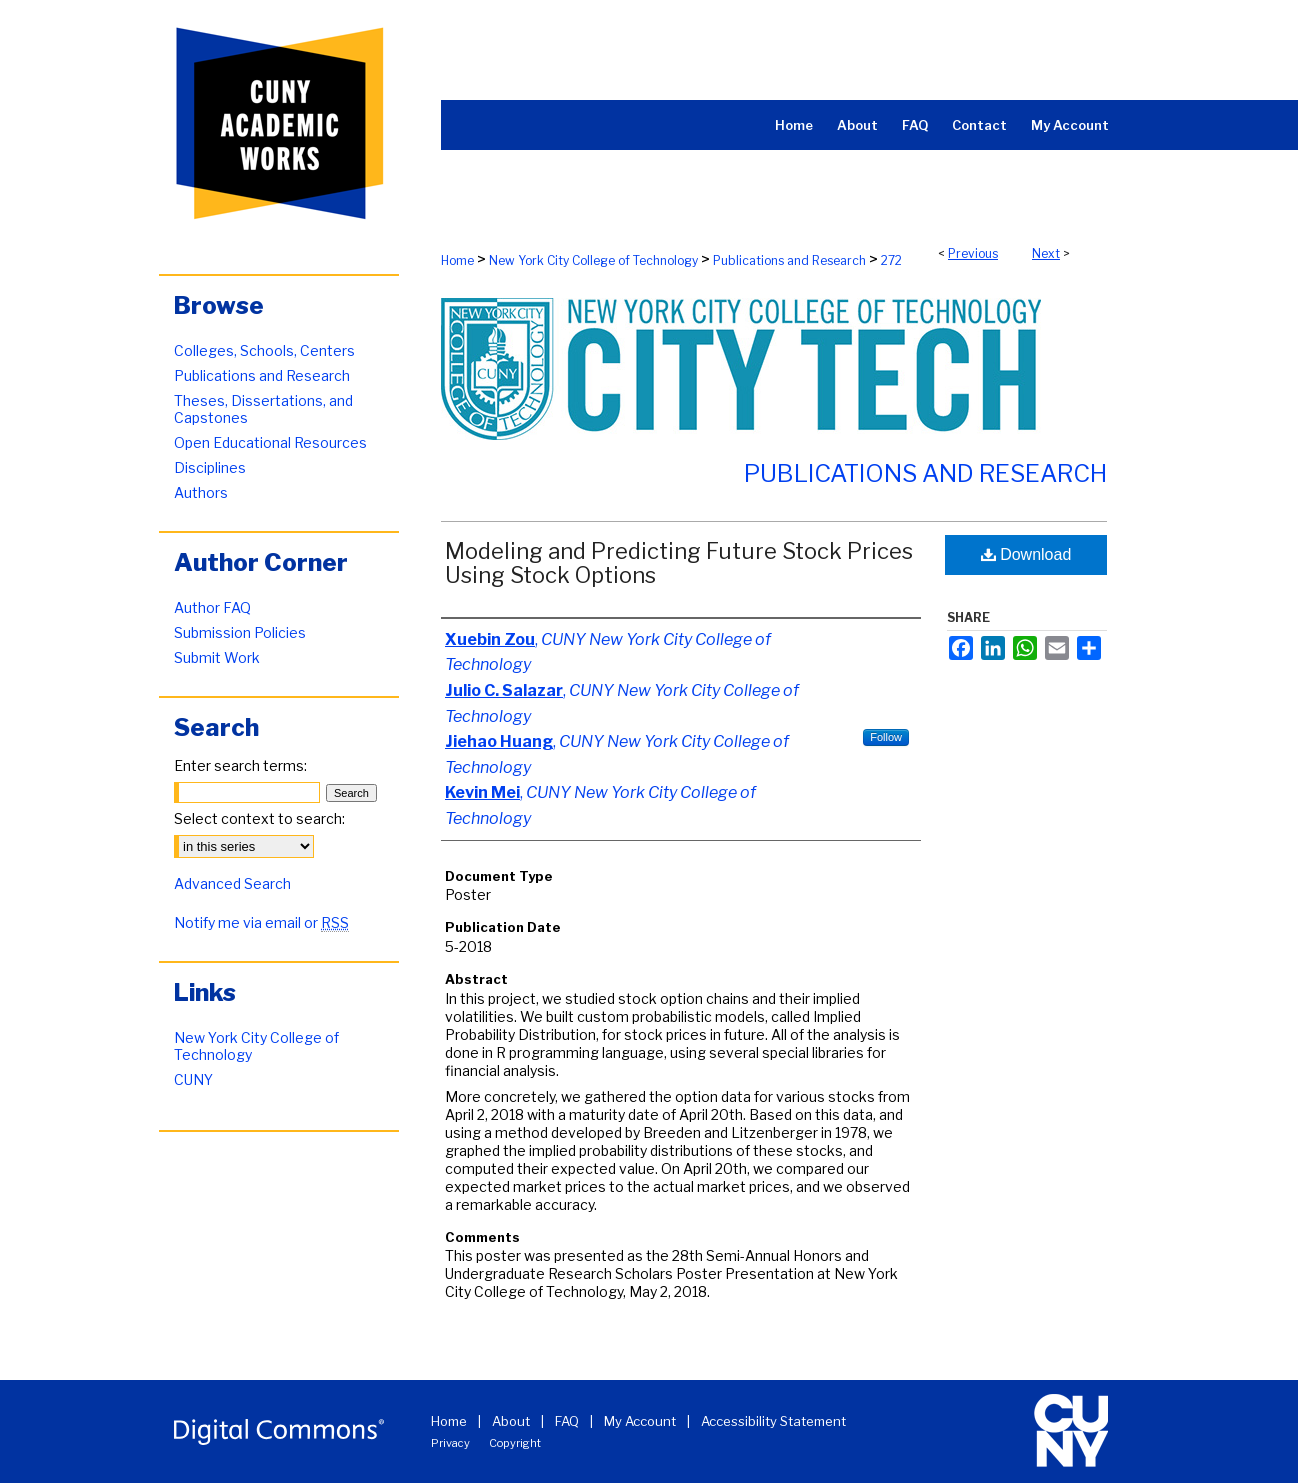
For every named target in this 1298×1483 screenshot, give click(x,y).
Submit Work (217, 657)
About (511, 1421)
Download (1026, 554)
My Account (640, 1421)
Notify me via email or (261, 922)
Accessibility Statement (773, 1421)
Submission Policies (240, 632)
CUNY (193, 1079)
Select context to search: (259, 818)
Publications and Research (789, 260)
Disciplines (210, 467)
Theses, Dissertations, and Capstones (263, 409)
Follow (886, 737)
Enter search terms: (240, 765)
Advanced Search (232, 883)
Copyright (515, 1443)
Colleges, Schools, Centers (264, 350)
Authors (201, 492)
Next (1046, 253)
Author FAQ (212, 607)
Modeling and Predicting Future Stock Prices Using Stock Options (679, 563)
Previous (973, 253)
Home (457, 260)
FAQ (567, 1421)
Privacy (450, 1443)
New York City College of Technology (593, 260)
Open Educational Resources (270, 442)
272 (891, 260)
